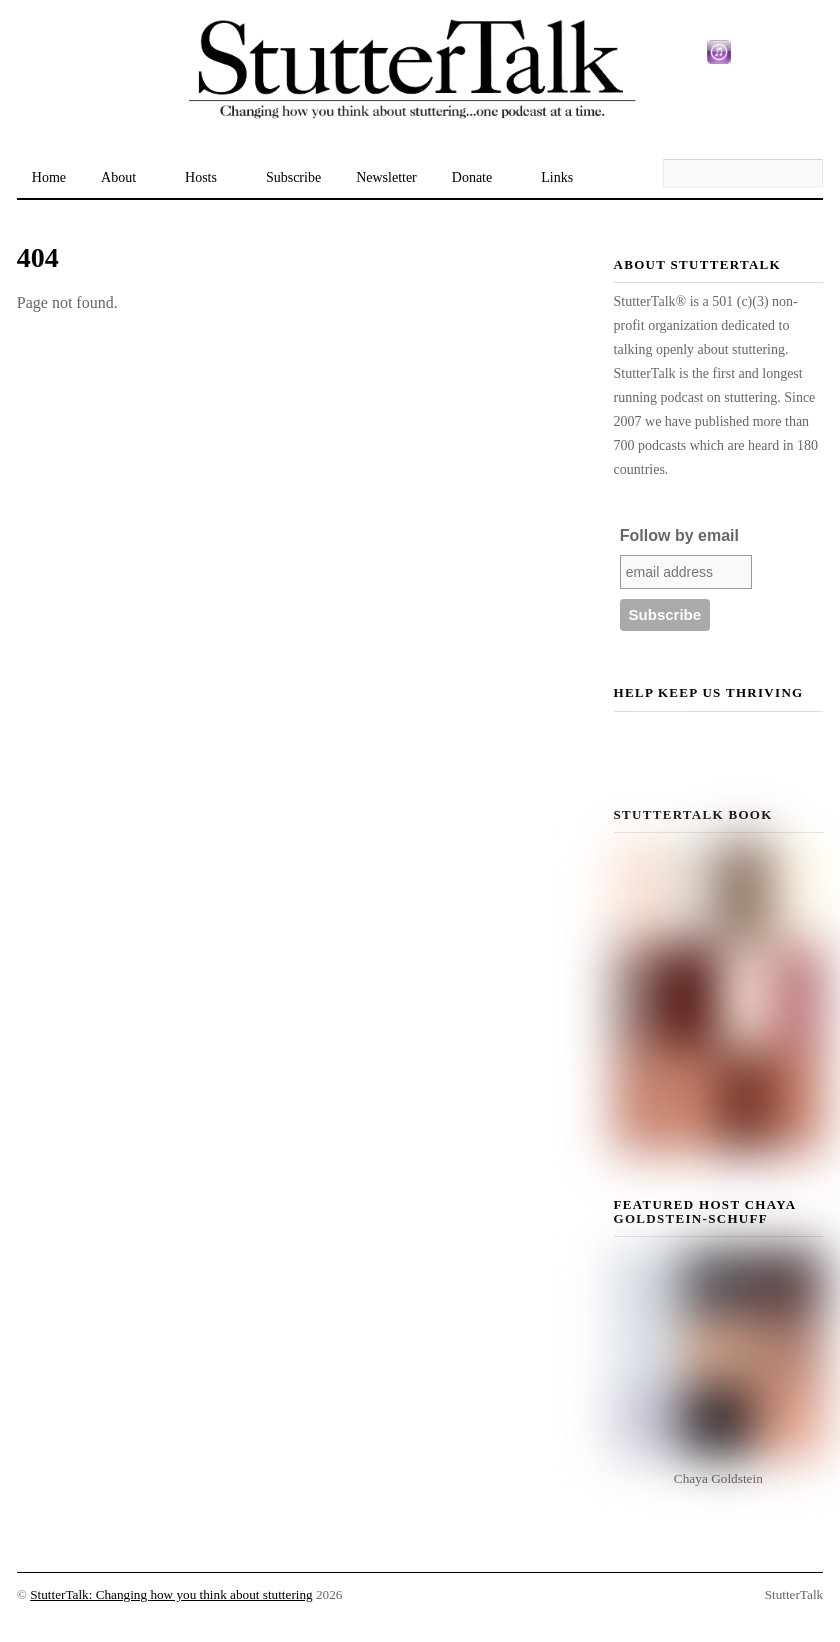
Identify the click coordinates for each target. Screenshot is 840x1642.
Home (49, 177)
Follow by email (679, 535)
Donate (472, 177)
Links (557, 177)
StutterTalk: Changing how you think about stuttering (171, 1594)
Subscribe (293, 177)
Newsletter (386, 177)
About (118, 177)
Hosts (201, 177)
